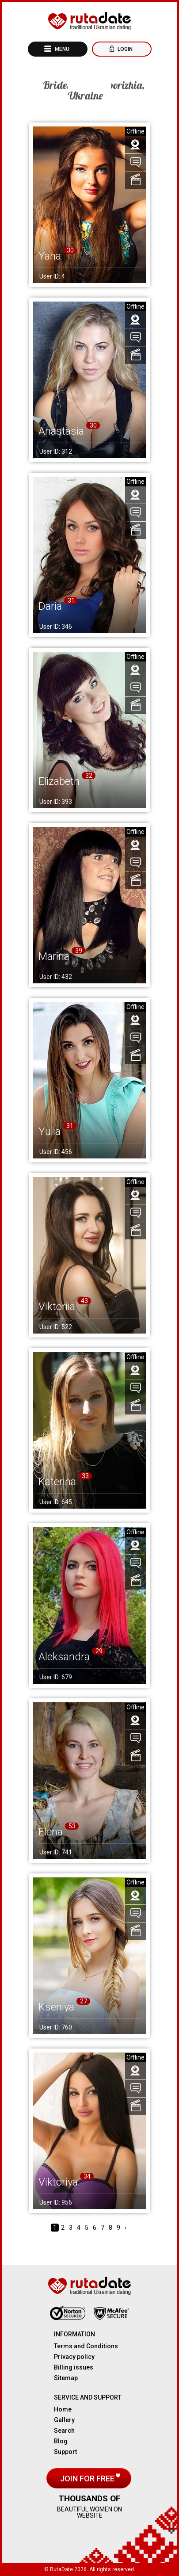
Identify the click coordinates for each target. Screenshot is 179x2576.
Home (63, 2409)
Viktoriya (58, 2182)
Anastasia (61, 431)
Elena (50, 1832)
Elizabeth (59, 781)
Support (65, 2451)
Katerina (57, 1481)
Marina (53, 956)
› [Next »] (125, 2227)
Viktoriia (56, 1306)
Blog (61, 2441)
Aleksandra (64, 1657)
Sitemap (66, 2377)
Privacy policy (74, 2356)
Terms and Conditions (86, 2346)
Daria (50, 606)
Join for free (88, 2478)
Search (64, 2430)
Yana (49, 256)
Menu (61, 49)
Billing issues (73, 2367)
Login (124, 49)
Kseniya (56, 2007)
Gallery (64, 2419)
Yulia (49, 1131)
